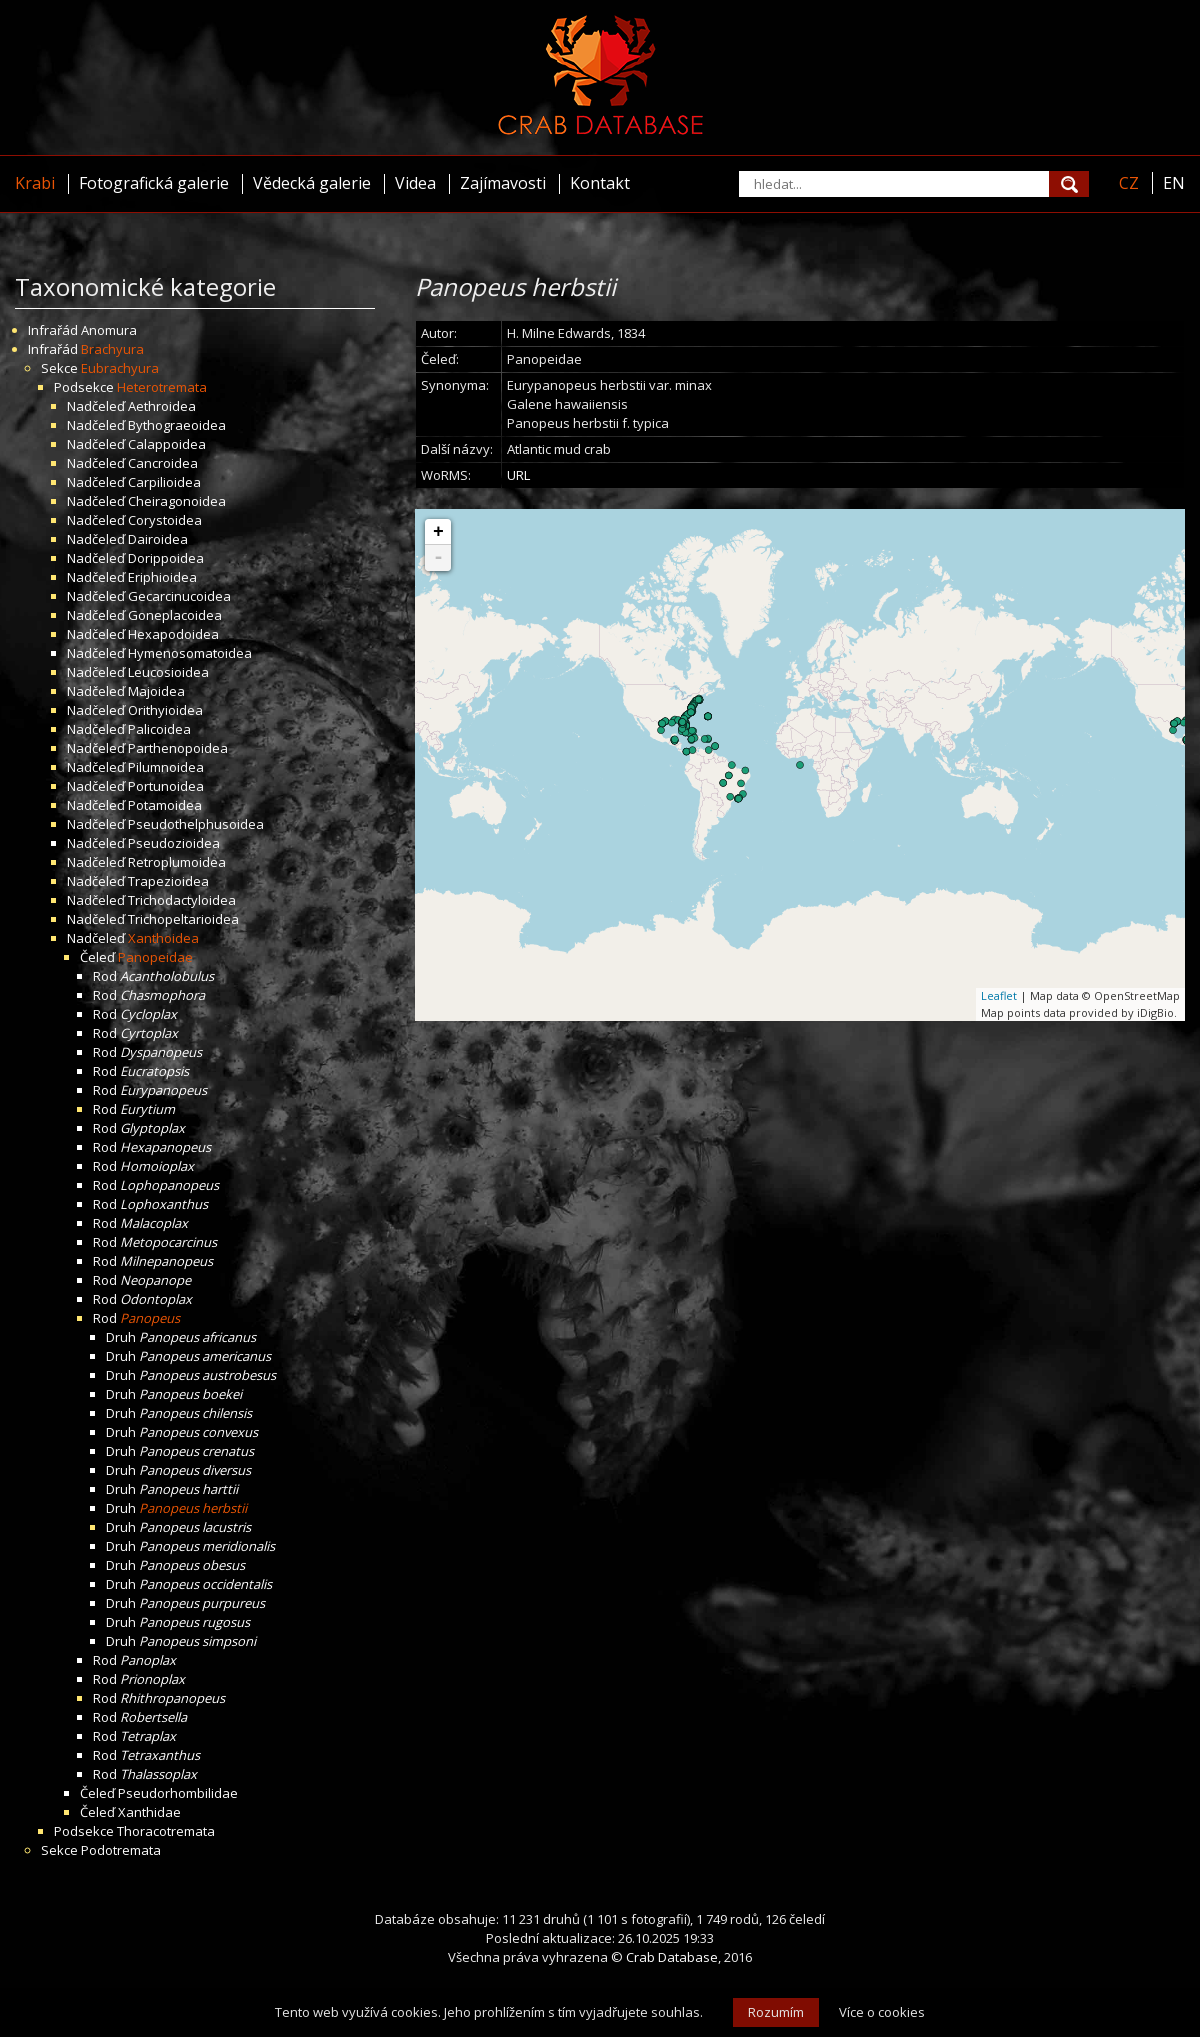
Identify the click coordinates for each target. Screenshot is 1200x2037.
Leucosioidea (168, 672)
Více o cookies (882, 2012)
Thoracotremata (166, 1831)
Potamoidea (165, 805)
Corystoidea (165, 520)
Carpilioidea (164, 482)
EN (1174, 183)
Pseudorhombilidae (178, 1793)
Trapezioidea (168, 881)
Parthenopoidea (178, 748)
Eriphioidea (162, 577)
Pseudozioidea (174, 843)
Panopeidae (155, 957)
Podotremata (121, 1850)
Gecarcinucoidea (179, 596)
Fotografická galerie (154, 183)
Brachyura (112, 349)
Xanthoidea (163, 938)
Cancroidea (163, 463)
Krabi (35, 183)
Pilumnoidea (166, 767)
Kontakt (600, 183)
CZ (1129, 183)
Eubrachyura (120, 368)
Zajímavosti (503, 183)
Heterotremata (162, 387)
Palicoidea (159, 729)
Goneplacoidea (175, 615)
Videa (415, 183)
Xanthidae (149, 1812)
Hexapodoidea (173, 634)
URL (518, 475)
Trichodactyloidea (182, 900)
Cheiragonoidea (177, 501)
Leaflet (999, 995)
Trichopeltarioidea (183, 919)
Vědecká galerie (312, 183)
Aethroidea (162, 406)
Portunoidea (166, 786)
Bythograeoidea (177, 425)
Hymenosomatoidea (190, 653)
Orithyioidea (165, 710)
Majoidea (156, 691)
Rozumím (776, 2012)
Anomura (109, 330)
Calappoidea (167, 444)
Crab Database (672, 1957)
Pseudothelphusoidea (196, 824)
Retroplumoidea (177, 862)
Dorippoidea (166, 558)
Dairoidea (158, 539)
